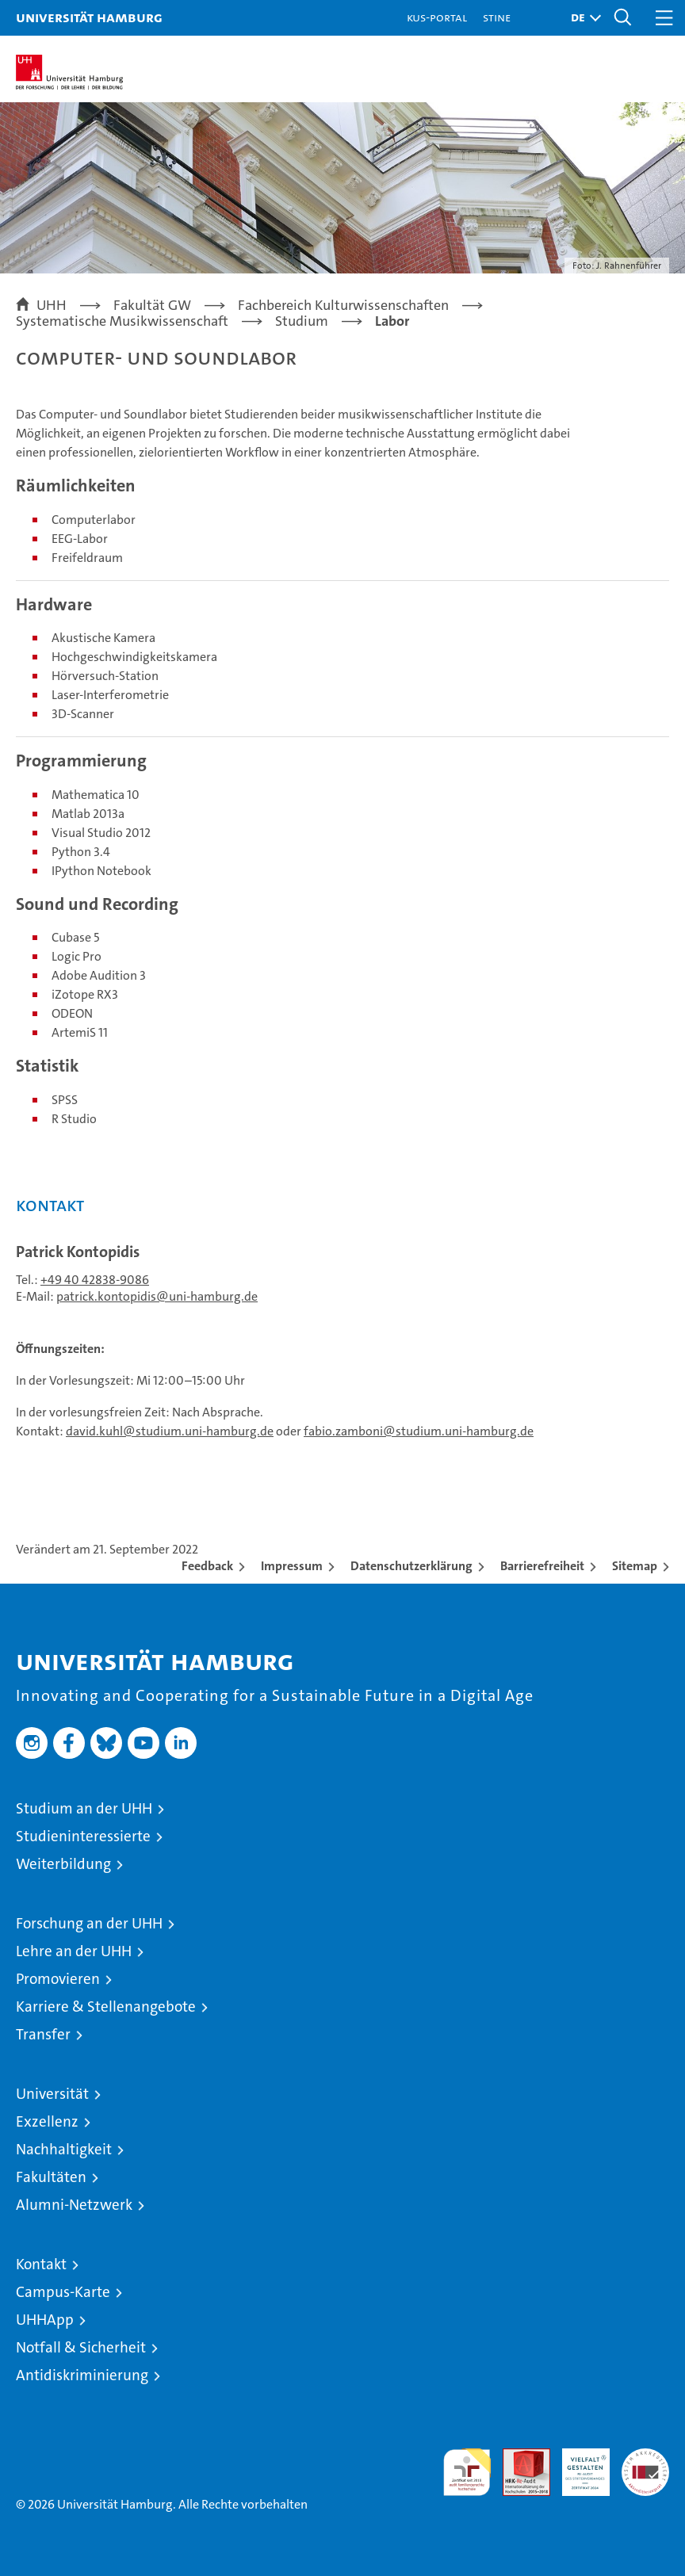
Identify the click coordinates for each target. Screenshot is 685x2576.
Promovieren (58, 1979)
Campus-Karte (63, 2292)
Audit (518, 2456)
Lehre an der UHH (74, 1951)
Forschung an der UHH (89, 1923)
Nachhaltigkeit (64, 2149)
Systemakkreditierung (645, 2456)
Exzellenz (47, 2121)
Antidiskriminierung (82, 2375)
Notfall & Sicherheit (81, 2347)
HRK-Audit (577, 2465)
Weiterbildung (63, 1864)
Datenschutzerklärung (411, 1565)
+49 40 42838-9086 (94, 1279)
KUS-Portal (437, 17)
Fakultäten (51, 2177)
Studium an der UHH (84, 1808)
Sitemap (634, 1565)
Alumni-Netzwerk (74, 2205)
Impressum (292, 1565)
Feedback (207, 1565)
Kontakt (41, 2264)
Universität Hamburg (89, 17)
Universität (52, 2094)
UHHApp (45, 2319)
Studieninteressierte (83, 1836)
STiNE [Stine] (497, 17)
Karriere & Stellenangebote (106, 2006)
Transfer (43, 2034)
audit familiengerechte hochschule (467, 2472)
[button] (582, 18)
